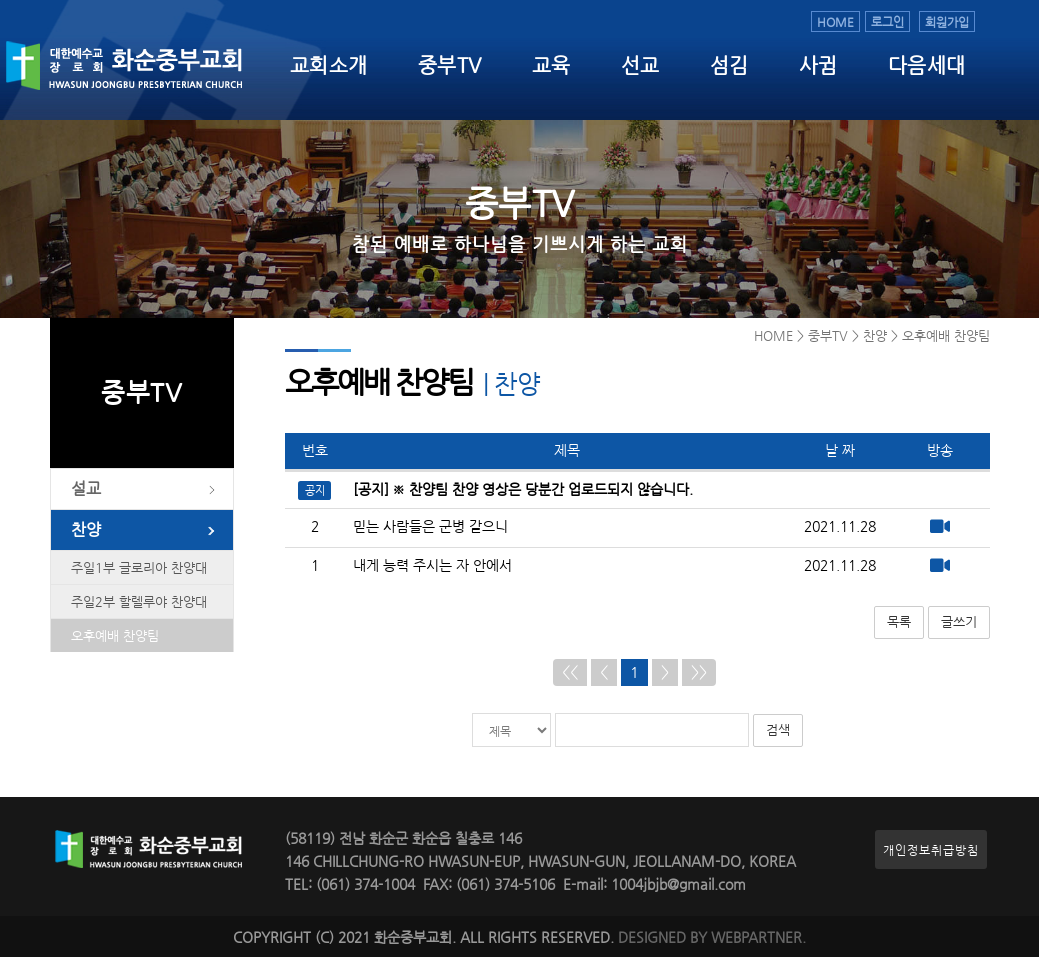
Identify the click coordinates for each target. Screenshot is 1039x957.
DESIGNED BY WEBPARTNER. (712, 937)
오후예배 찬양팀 (115, 635)
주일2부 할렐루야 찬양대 (139, 601)
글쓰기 (959, 621)
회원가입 (947, 21)
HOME (835, 21)
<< (570, 672)
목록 (899, 621)
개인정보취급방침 (931, 849)
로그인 (887, 21)
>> (699, 672)
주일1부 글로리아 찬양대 (139, 567)
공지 (315, 490)
